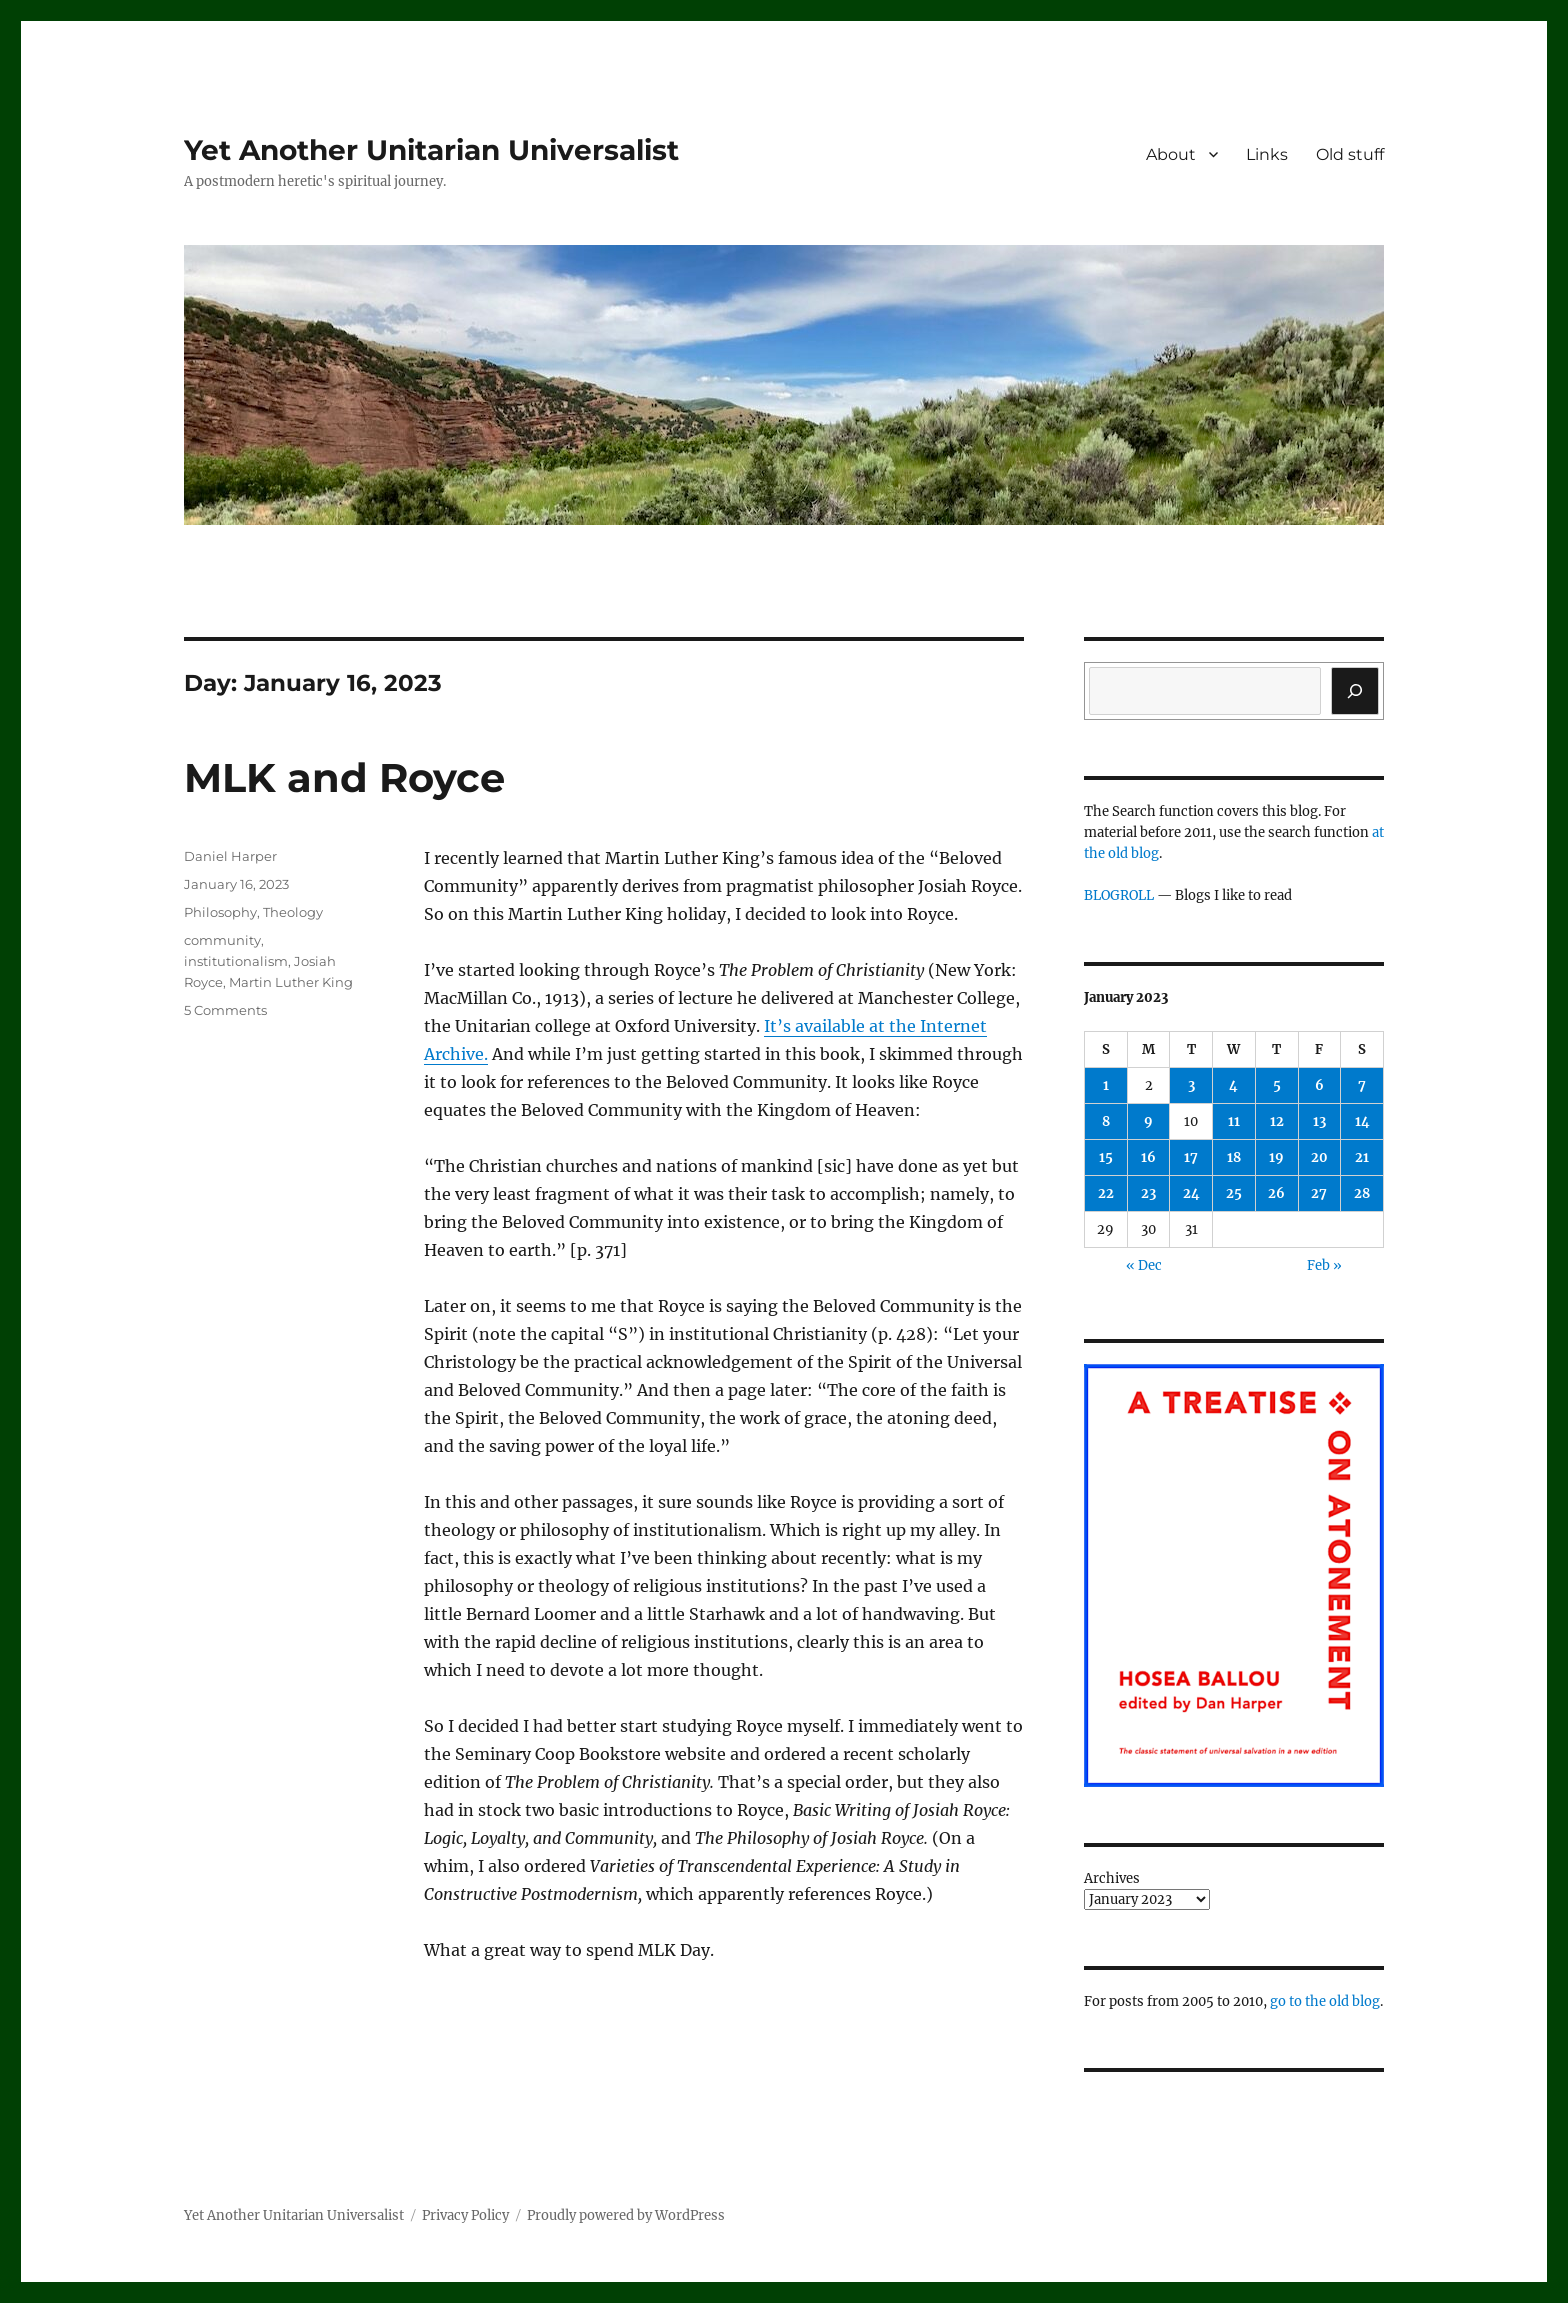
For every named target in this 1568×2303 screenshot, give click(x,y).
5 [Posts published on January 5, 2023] (1277, 1085)
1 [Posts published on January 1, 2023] (1106, 1085)
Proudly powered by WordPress (626, 2215)
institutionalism (236, 961)
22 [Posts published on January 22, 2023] (1106, 1193)
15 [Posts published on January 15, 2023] (1106, 1157)
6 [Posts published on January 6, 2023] (1319, 1085)
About (1171, 154)
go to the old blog (1325, 2001)
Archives (1112, 1878)
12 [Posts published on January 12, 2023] (1277, 1121)
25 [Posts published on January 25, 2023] (1234, 1193)
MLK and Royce (344, 777)
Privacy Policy (465, 2215)
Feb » (1324, 1265)
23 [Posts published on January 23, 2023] (1148, 1193)
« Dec (1144, 1265)
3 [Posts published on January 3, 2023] (1191, 1085)
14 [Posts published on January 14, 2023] (1362, 1121)
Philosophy (220, 912)
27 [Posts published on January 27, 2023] (1319, 1193)
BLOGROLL (1119, 895)
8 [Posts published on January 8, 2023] (1106, 1121)
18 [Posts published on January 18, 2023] (1234, 1157)
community (222, 940)
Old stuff (1350, 154)
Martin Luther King (291, 982)
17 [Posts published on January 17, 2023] (1191, 1157)
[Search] (1355, 691)
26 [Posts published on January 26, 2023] (1276, 1193)
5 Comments (225, 1010)
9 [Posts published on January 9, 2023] (1148, 1121)
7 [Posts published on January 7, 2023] (1362, 1085)
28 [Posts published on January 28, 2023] (1362, 1193)
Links (1267, 154)
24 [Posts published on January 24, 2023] (1191, 1193)
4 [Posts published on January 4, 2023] (1233, 1085)
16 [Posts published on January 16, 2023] (1148, 1157)
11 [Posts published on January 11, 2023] (1234, 1121)
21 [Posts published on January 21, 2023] (1362, 1157)
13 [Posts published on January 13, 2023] (1319, 1121)
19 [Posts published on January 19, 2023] (1276, 1157)
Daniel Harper (230, 856)
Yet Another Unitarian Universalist (431, 150)
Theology (293, 912)
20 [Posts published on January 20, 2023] (1319, 1157)
